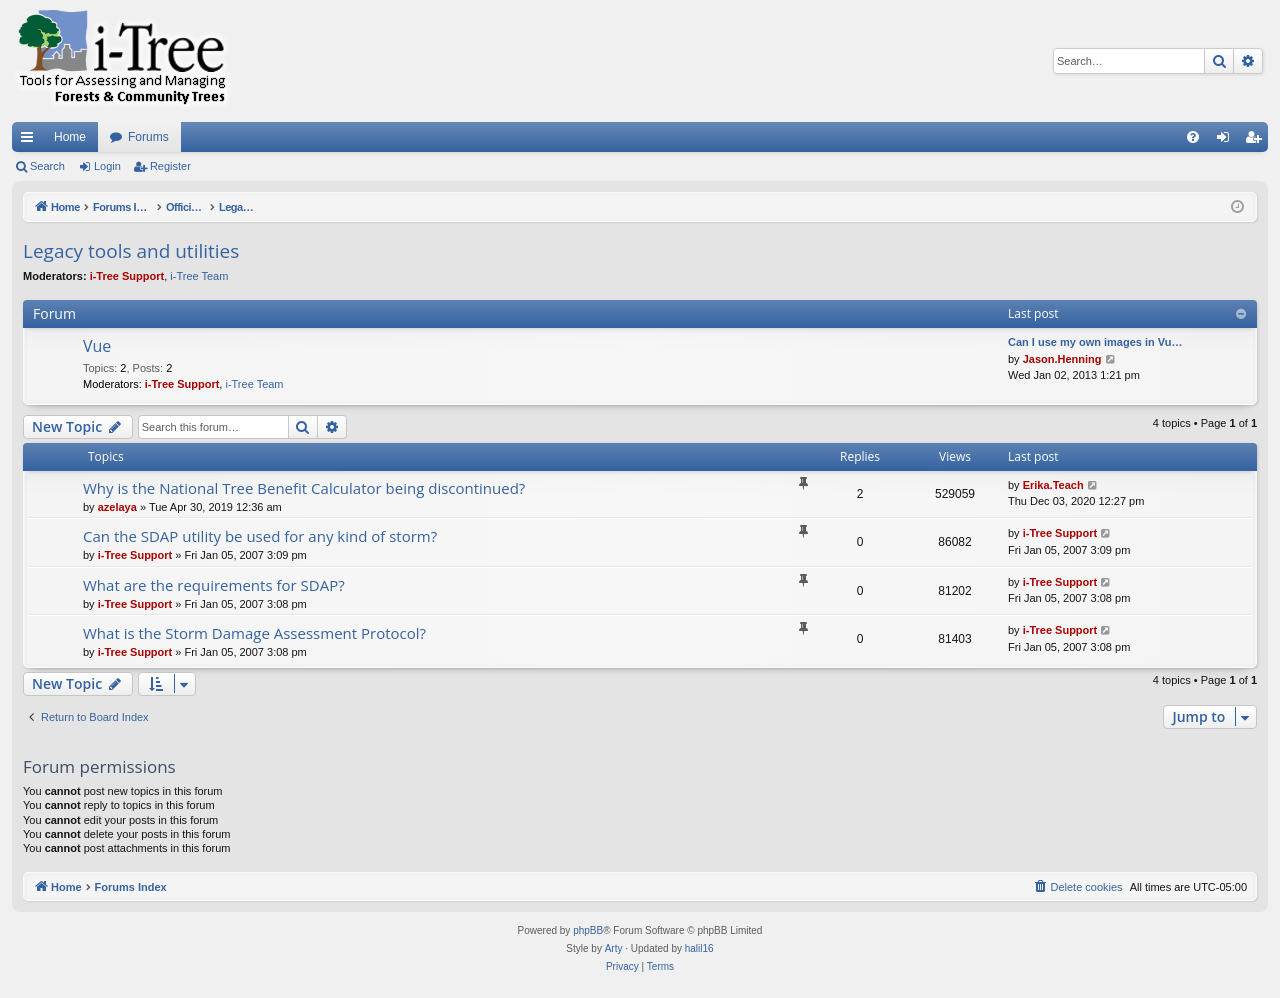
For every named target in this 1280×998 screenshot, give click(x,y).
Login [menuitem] (1227, 141)
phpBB (588, 930)
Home (70, 137)
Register (170, 166)
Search (47, 166)
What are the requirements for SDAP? (214, 585)
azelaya (117, 507)
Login (107, 166)
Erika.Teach (1053, 485)
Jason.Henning (1062, 359)
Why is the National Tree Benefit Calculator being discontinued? (304, 488)
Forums (148, 137)
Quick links (31, 141)
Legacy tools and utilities (131, 251)
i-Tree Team (199, 276)
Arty (614, 948)
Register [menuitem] (1257, 141)
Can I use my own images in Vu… (1095, 342)
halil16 (699, 948)
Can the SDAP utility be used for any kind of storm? (260, 536)
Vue (97, 346)
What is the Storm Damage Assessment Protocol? (254, 633)
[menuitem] (1193, 137)
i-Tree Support (127, 276)
